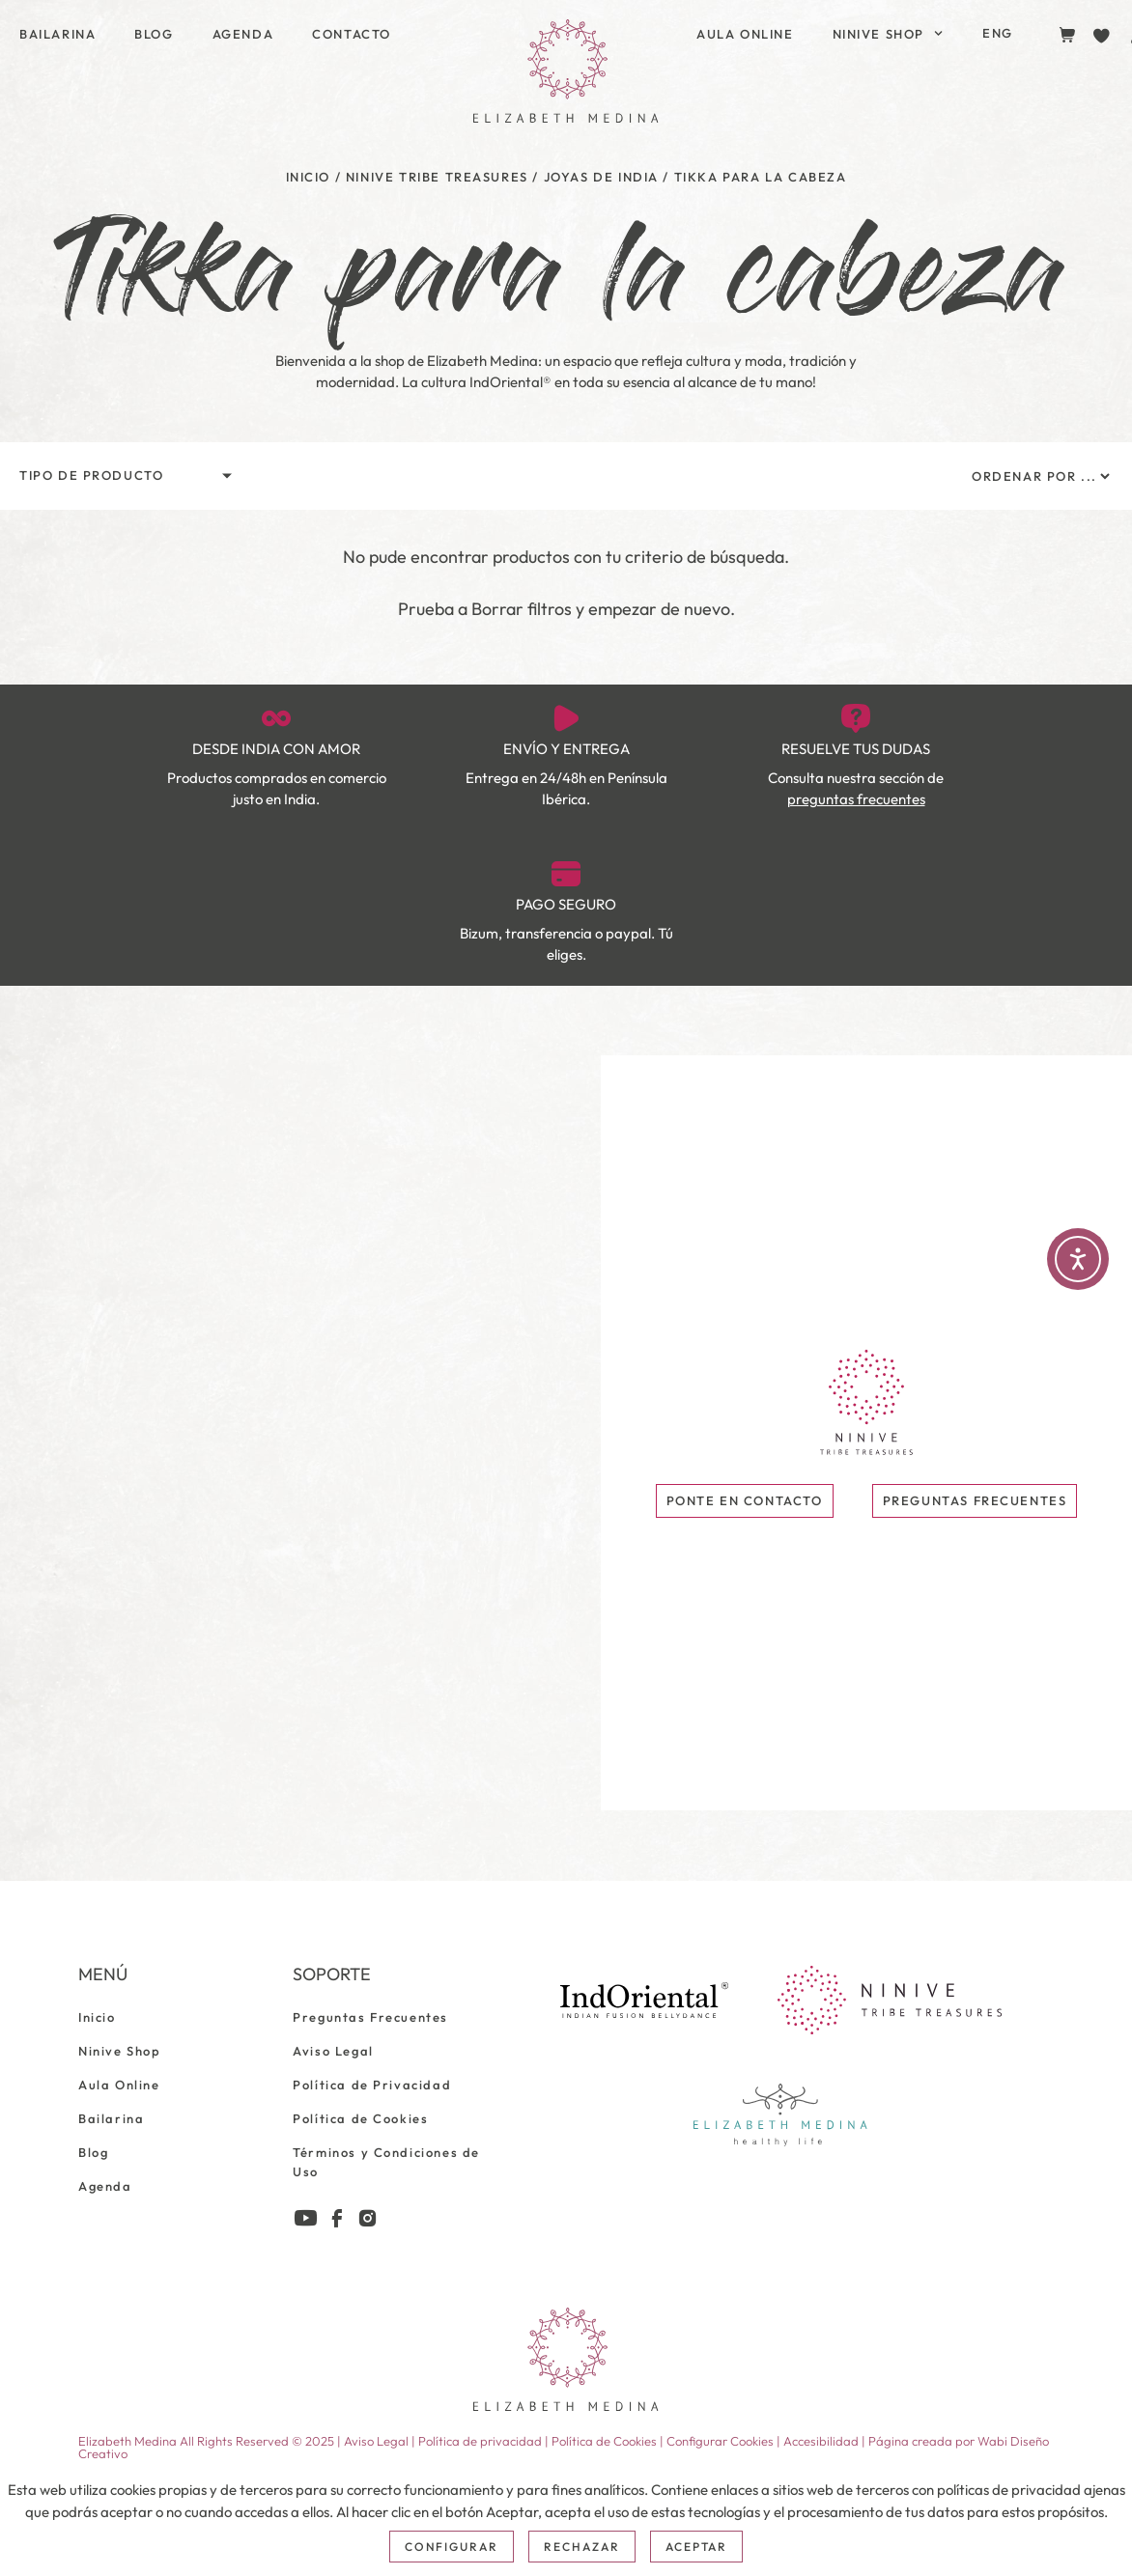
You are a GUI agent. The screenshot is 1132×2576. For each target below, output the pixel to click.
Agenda (243, 34)
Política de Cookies (360, 2118)
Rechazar (582, 2546)
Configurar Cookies (720, 2441)
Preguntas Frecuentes (370, 2017)
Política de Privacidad (372, 2084)
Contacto (351, 34)
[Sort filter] (1040, 476)
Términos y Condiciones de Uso (386, 2161)
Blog (153, 34)
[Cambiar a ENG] (997, 33)
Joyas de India (601, 176)
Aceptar (696, 2546)
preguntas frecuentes (856, 799)
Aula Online (745, 34)
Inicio (308, 176)
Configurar (452, 2546)
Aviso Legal (333, 2050)
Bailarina (57, 34)
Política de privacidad (480, 2441)
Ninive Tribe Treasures (437, 176)
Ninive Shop (888, 33)
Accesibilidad (821, 2441)
